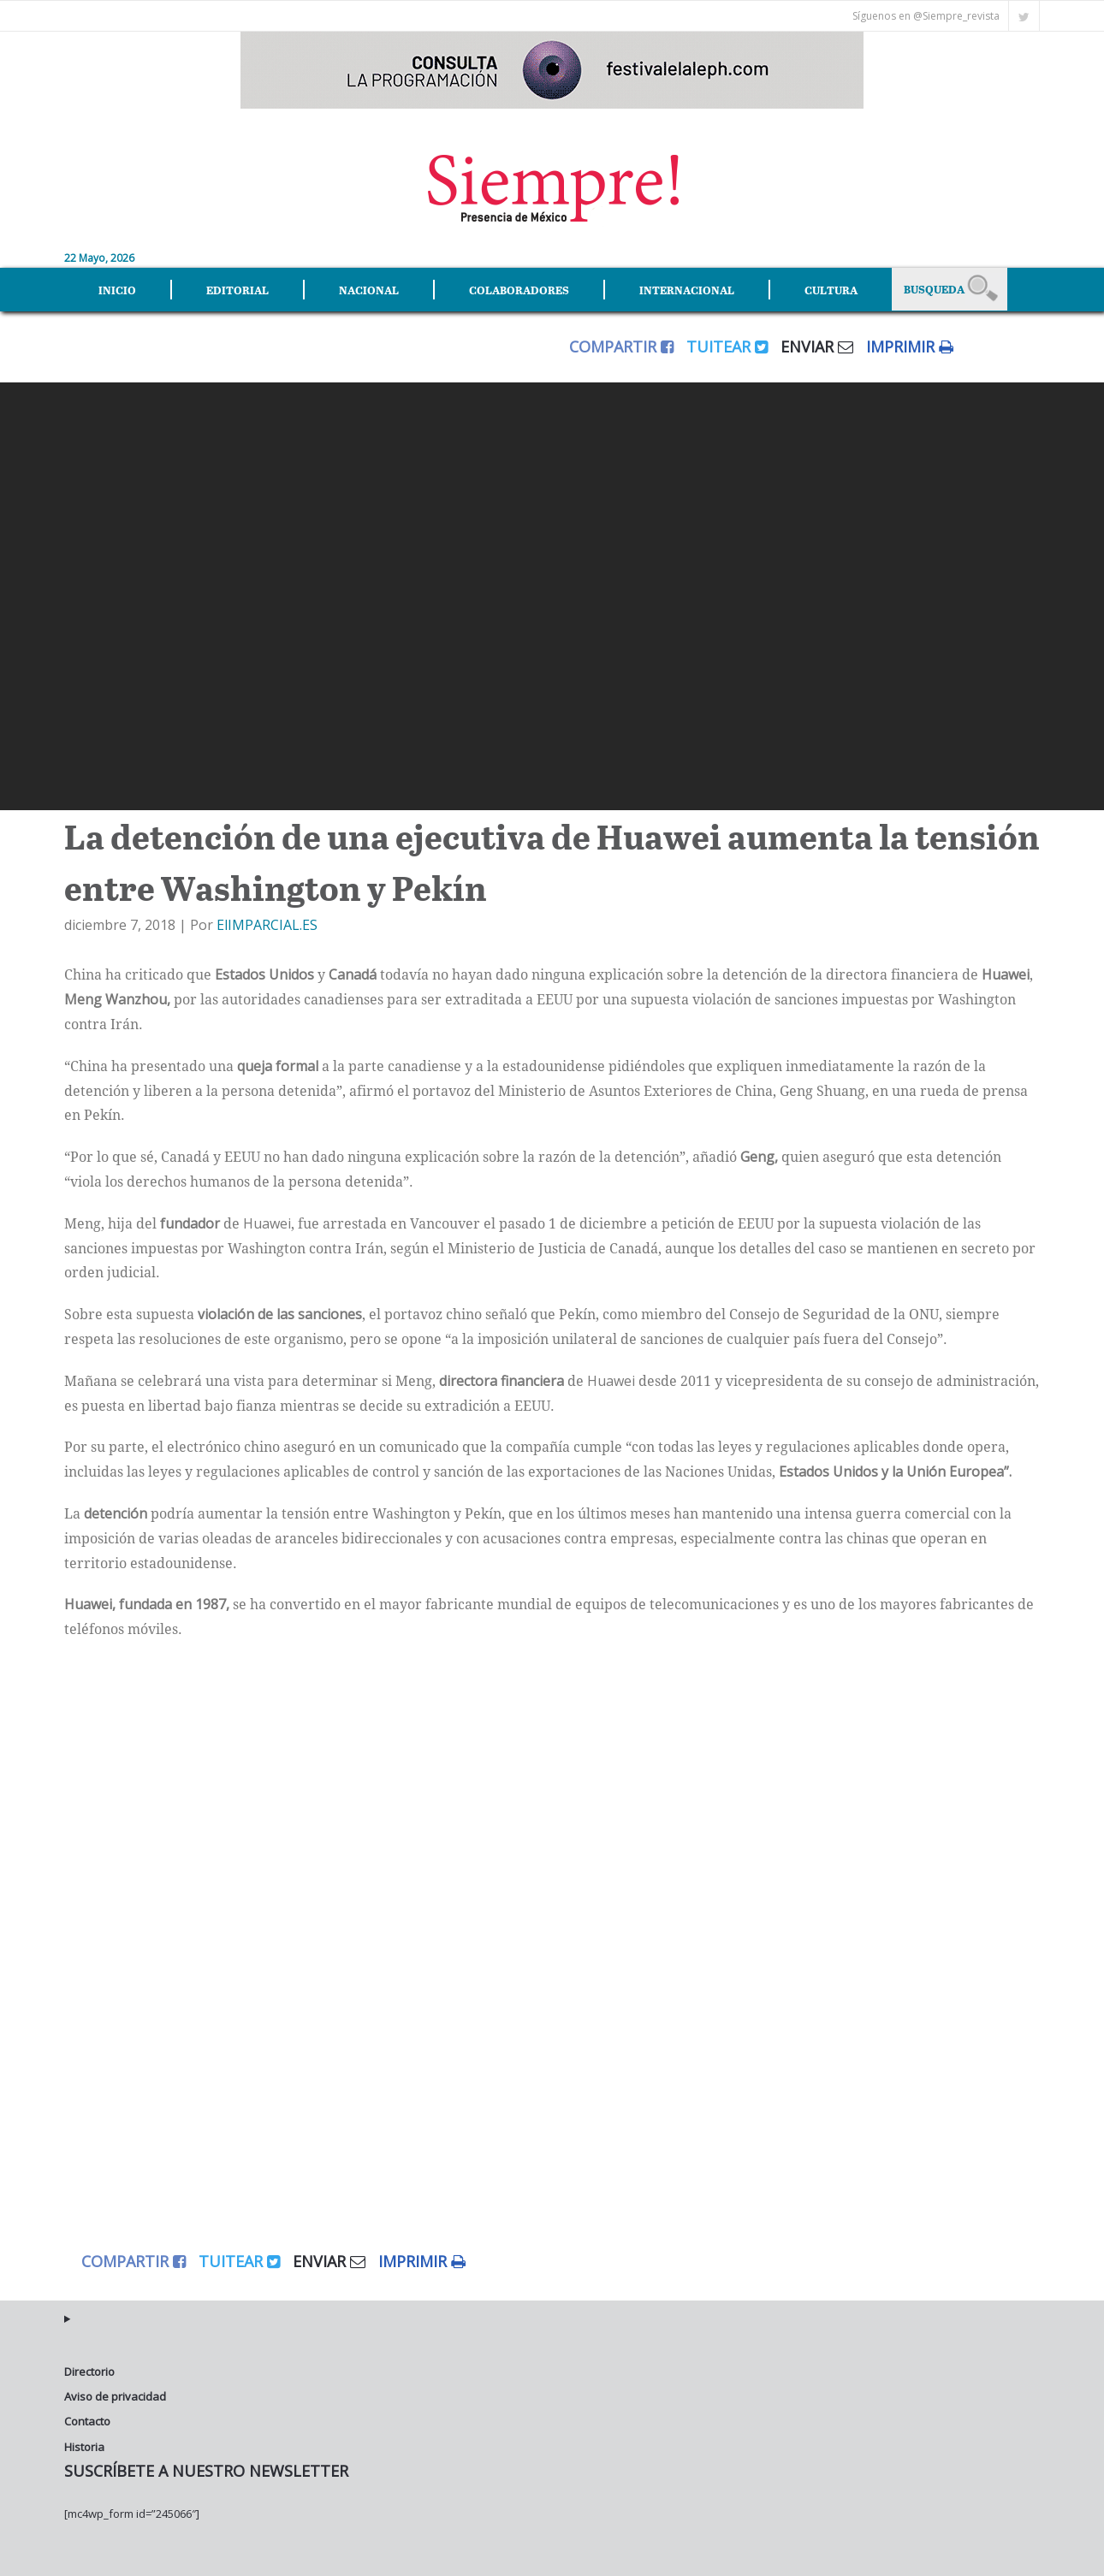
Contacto (87, 2421)
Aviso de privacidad (115, 2396)
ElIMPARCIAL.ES (267, 924)
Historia (84, 2447)
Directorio (89, 2371)
